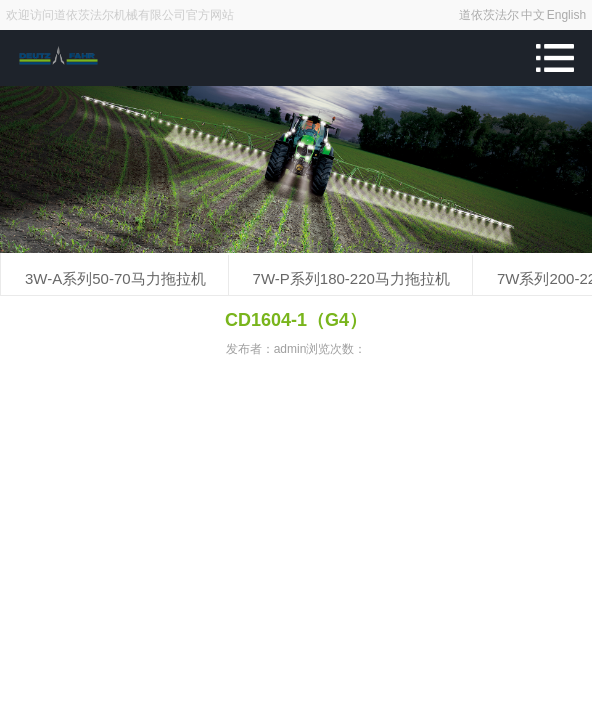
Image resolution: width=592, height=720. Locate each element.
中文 (533, 15)
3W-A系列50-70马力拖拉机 (115, 278)
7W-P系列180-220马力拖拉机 (351, 278)
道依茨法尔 (489, 15)
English (566, 15)
